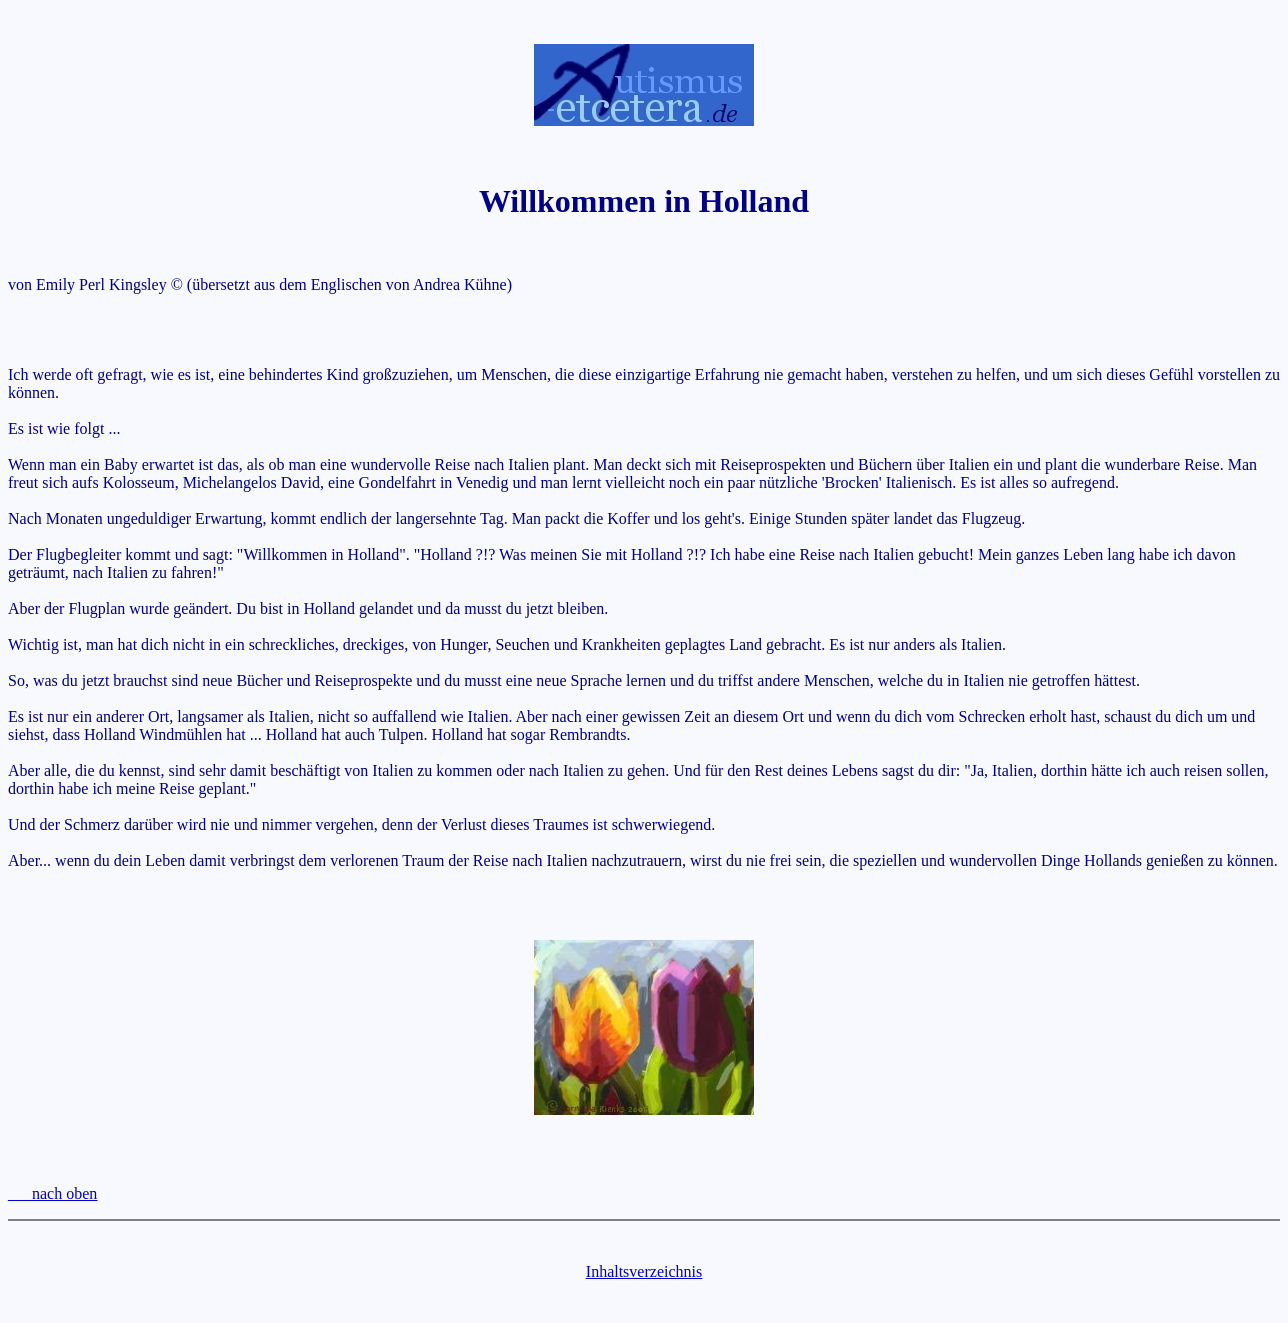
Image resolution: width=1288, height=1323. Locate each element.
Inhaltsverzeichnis (644, 1271)
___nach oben (52, 1193)
